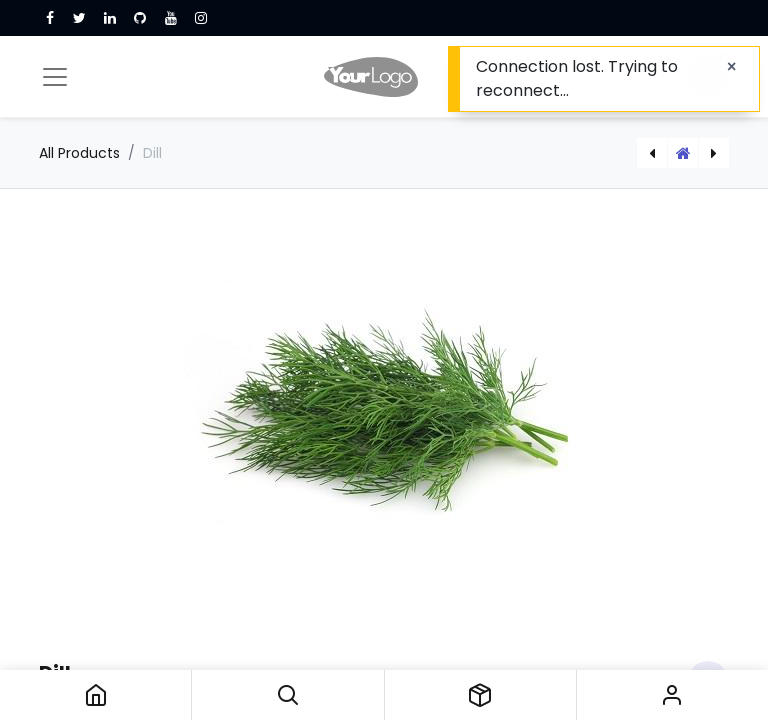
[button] (287, 695)
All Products (79, 153)
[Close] (731, 67)
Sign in (672, 695)
